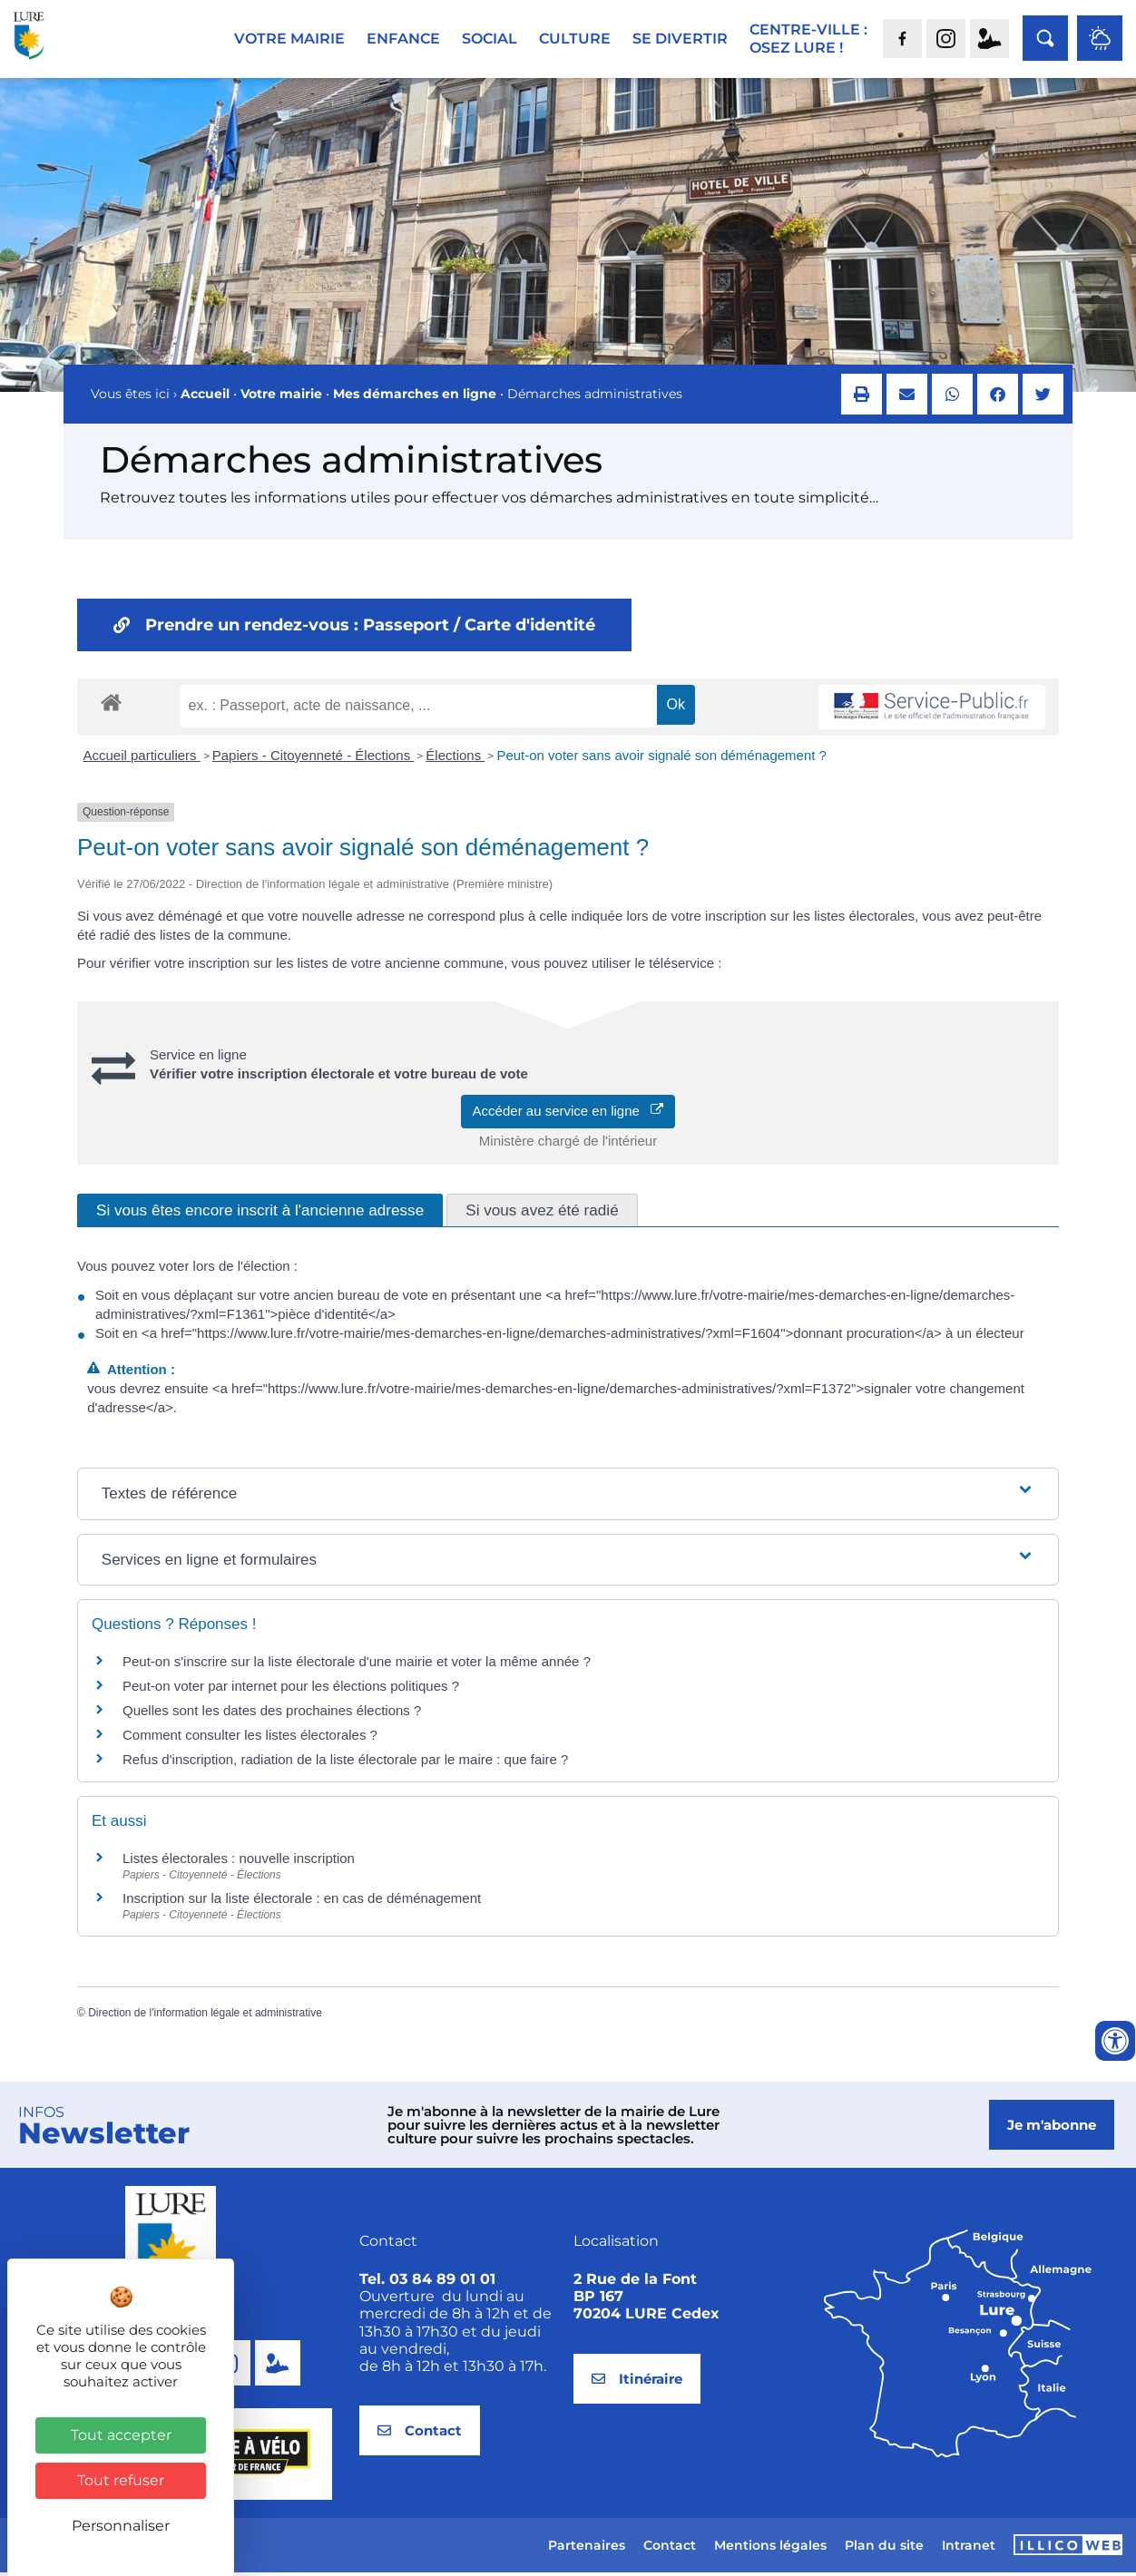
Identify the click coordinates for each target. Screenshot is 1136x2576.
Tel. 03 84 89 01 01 (427, 2282)
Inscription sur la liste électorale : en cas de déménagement (301, 1901)
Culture (575, 38)
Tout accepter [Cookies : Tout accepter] (121, 2435)
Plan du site (884, 2549)
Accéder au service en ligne (568, 1114)
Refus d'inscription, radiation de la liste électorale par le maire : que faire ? (345, 1763)
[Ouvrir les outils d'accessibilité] (1115, 2041)
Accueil (205, 397)
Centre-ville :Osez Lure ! (808, 38)
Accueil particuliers (142, 758)
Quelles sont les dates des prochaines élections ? (271, 1714)
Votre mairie (289, 38)
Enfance (403, 38)
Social (489, 38)
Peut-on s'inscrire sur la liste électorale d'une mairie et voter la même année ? (356, 1665)
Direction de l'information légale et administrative (205, 2016)
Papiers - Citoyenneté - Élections (313, 758)
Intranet (968, 2549)
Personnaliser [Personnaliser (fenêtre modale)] (121, 2525)
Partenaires (586, 2549)
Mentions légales (770, 2549)
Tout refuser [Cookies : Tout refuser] (120, 2480)
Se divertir (680, 38)
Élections (455, 758)
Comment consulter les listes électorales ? (249, 1738)
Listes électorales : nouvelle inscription (238, 1861)
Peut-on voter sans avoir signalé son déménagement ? (661, 758)
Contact (669, 2549)
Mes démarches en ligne (414, 397)
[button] (861, 397)
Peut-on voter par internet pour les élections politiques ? (290, 1689)
